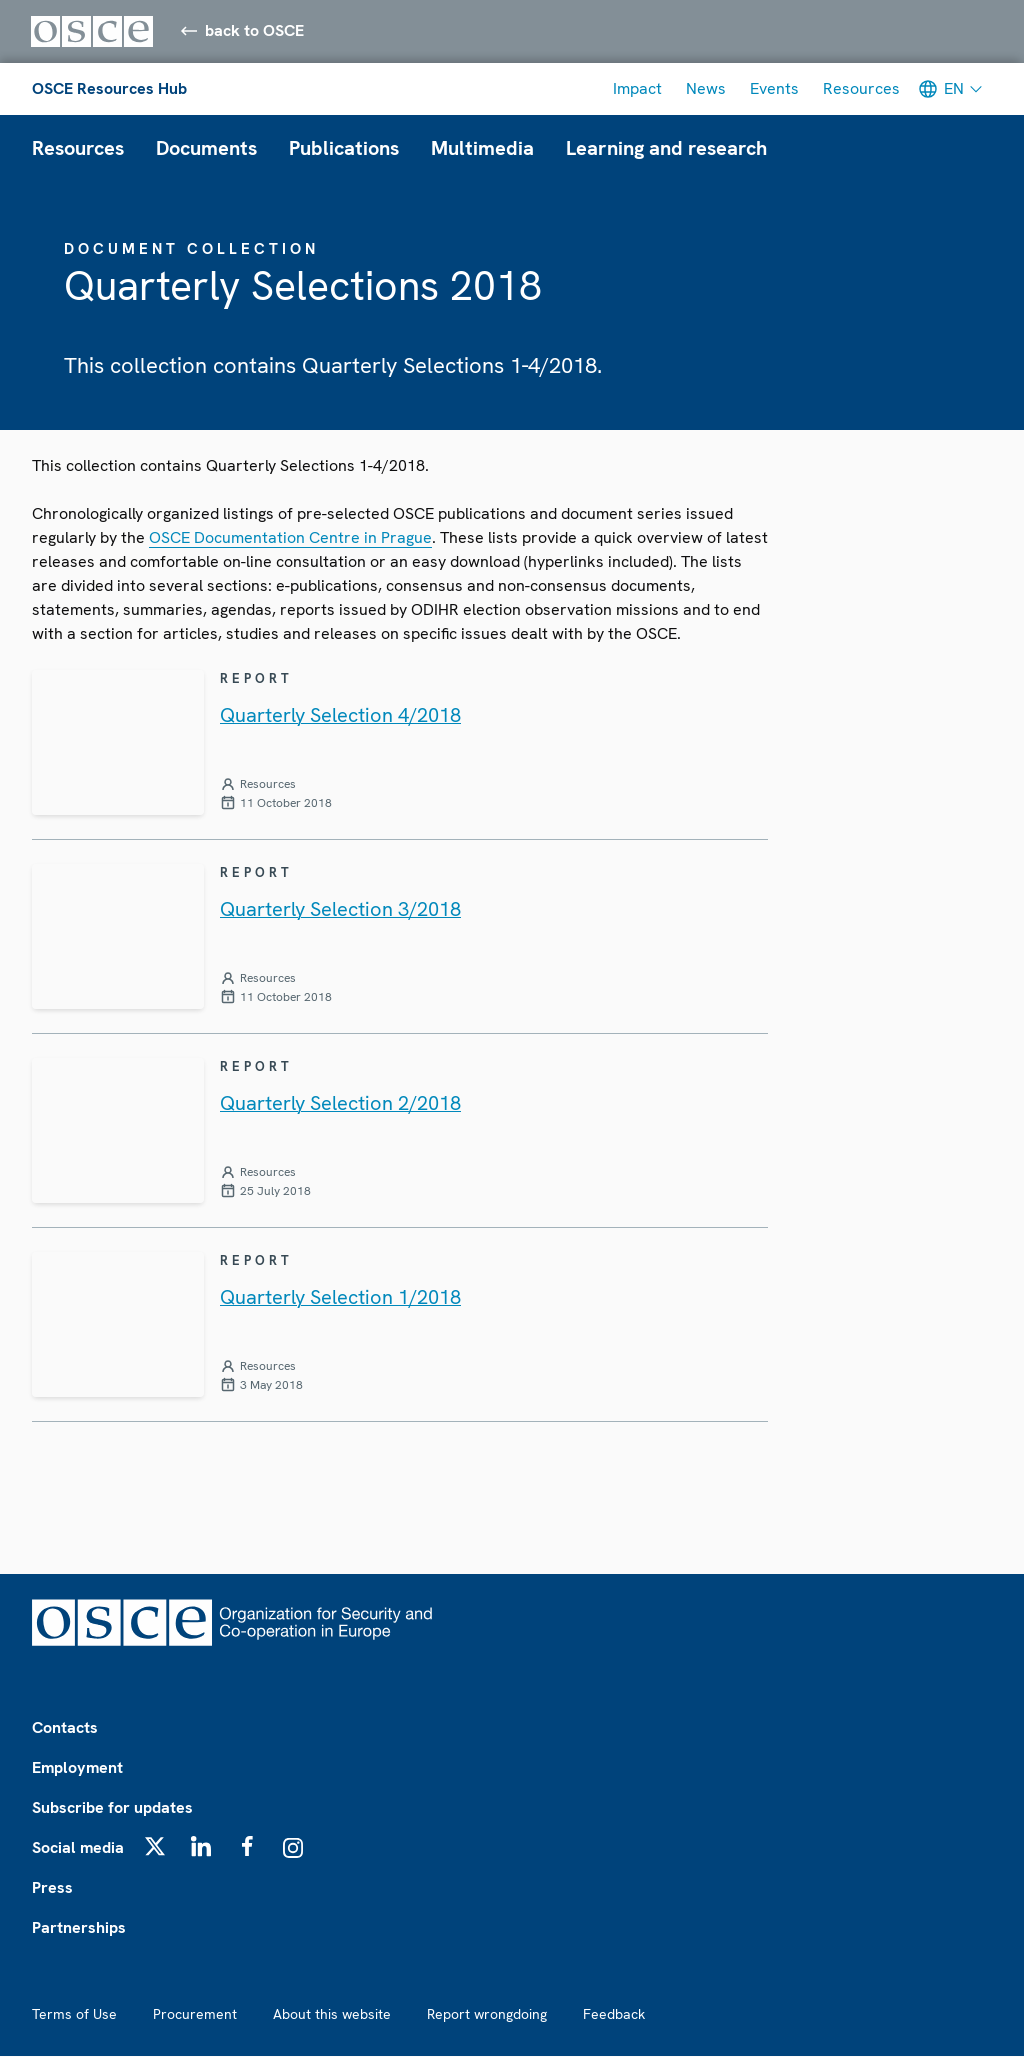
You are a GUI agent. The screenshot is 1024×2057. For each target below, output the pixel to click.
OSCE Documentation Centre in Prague (290, 537)
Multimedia (482, 149)
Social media (78, 1848)
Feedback (614, 2015)
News (706, 89)
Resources (861, 89)
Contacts (65, 1728)
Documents (206, 149)
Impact (637, 89)
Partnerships (79, 1928)
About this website (332, 2015)
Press (52, 1888)
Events (774, 89)
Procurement (195, 2015)
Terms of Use (74, 2015)
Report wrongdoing (487, 2015)
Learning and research (666, 149)
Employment (77, 1768)
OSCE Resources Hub (109, 89)
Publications (344, 149)
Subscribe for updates (112, 1808)
